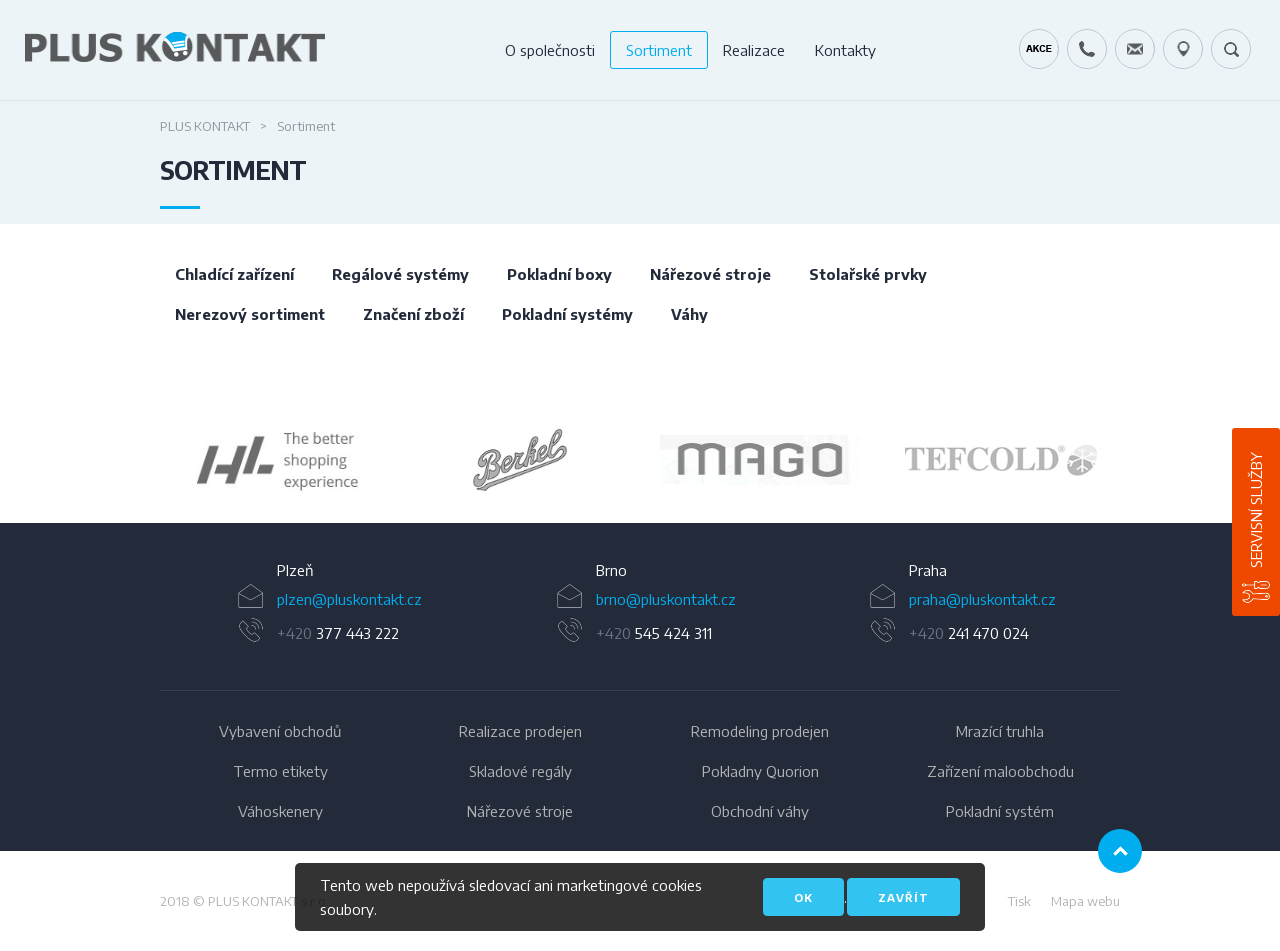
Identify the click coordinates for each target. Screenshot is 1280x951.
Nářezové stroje (710, 274)
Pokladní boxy (559, 274)
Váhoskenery (280, 811)
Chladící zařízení (234, 274)
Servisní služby (1256, 510)
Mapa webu (1085, 901)
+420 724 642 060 (1087, 49)
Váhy (689, 314)
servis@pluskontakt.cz (1135, 49)
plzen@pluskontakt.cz (349, 599)
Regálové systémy (400, 274)
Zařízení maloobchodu (1000, 771)
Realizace (754, 50)
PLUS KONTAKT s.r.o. (268, 901)
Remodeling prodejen (760, 731)
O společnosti (550, 50)
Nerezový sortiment (250, 314)
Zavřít (903, 897)
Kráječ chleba (1039, 49)
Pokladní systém (1000, 811)
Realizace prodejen (520, 731)
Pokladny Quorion (760, 771)
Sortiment (659, 50)
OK (803, 897)
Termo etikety (280, 771)
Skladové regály (520, 771)
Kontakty (845, 50)
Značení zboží (413, 314)
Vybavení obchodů (280, 731)
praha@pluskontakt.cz (982, 599)
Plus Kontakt (205, 126)
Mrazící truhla (1000, 731)
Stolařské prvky (868, 274)
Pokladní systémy (567, 314)
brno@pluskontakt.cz (666, 599)
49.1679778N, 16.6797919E (1183, 49)
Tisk (1019, 901)
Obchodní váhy (760, 811)
